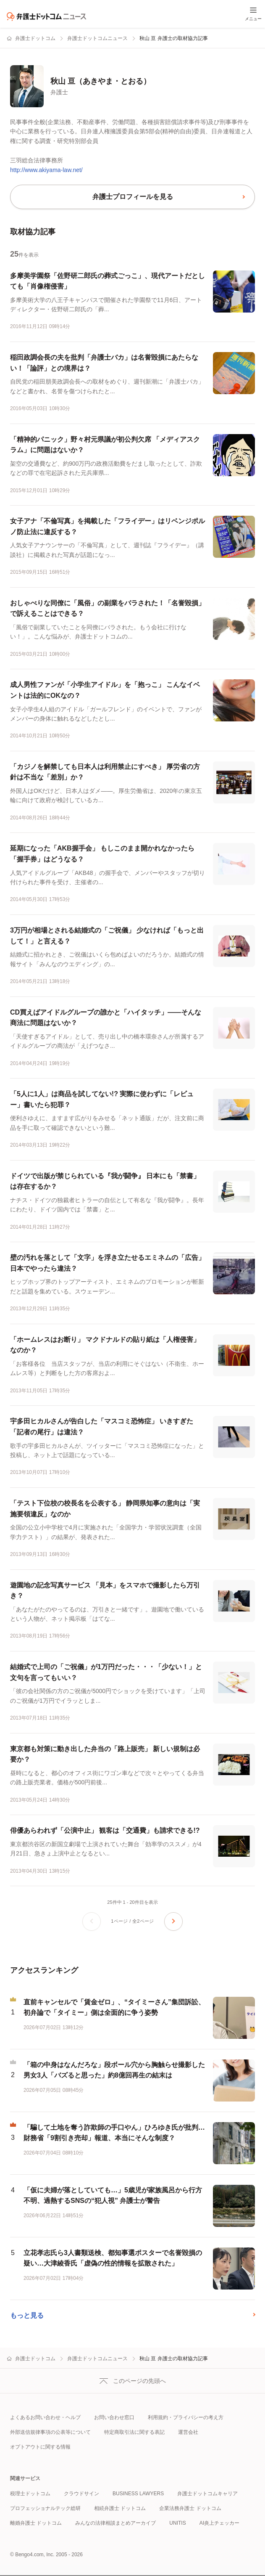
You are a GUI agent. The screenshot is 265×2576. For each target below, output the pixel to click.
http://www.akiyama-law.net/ (46, 170)
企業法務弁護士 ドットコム (190, 2508)
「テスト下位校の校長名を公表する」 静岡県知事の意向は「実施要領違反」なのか (105, 1509)
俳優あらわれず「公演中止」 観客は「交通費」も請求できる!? (105, 1830)
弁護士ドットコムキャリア (207, 2493)
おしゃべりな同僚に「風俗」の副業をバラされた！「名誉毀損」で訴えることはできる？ (107, 608)
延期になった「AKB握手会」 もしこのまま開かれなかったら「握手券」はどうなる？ (102, 854)
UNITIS (177, 2523)
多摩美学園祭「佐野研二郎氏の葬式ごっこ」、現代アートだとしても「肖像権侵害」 (107, 281)
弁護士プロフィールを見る (132, 196)
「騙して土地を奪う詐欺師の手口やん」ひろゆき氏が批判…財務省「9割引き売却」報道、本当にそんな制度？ (114, 2133)
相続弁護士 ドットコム (120, 2508)
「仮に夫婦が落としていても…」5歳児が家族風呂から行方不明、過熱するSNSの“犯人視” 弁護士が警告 (113, 2195)
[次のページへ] (173, 1921)
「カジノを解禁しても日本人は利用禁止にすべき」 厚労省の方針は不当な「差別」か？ (105, 772)
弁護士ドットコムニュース (97, 38)
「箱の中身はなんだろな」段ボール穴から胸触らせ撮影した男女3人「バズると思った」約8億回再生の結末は (114, 2070)
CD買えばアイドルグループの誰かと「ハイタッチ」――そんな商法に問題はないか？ (105, 1018)
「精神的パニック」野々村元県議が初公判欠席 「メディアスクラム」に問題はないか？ (105, 445)
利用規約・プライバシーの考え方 (185, 2417)
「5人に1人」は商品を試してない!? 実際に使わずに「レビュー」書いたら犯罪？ (102, 1099)
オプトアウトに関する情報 (40, 2447)
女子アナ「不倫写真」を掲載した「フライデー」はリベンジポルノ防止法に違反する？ (107, 526)
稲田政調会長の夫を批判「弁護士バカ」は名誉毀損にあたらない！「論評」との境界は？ (104, 363)
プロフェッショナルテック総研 (45, 2508)
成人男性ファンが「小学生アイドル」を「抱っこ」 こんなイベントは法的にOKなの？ (105, 690)
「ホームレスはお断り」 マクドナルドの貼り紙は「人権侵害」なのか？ (105, 1345)
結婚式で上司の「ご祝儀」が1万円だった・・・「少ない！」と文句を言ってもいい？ (106, 1672)
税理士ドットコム (30, 2493)
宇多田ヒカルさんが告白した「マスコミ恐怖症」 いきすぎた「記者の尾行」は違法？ (101, 1427)
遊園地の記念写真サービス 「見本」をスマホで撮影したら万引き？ (105, 1591)
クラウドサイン (81, 2493)
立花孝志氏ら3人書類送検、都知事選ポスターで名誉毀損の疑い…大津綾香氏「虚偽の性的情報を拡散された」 (113, 2258)
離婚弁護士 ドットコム (36, 2523)
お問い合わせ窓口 (114, 2417)
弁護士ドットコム (35, 38)
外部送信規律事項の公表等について (50, 2432)
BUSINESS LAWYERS (138, 2493)
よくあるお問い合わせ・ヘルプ (45, 2417)
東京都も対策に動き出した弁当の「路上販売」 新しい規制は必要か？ (105, 1754)
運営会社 (188, 2432)
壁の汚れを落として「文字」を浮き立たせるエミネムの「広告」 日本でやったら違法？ (107, 1263)
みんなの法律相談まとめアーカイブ (115, 2523)
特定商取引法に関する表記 (134, 2432)
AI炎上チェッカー (219, 2523)
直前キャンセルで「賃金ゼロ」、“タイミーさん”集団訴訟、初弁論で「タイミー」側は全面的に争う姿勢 (114, 2007)
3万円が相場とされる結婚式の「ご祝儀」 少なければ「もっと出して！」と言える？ (107, 936)
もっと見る (27, 2315)
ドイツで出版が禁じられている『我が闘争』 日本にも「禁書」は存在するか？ (105, 1181)
